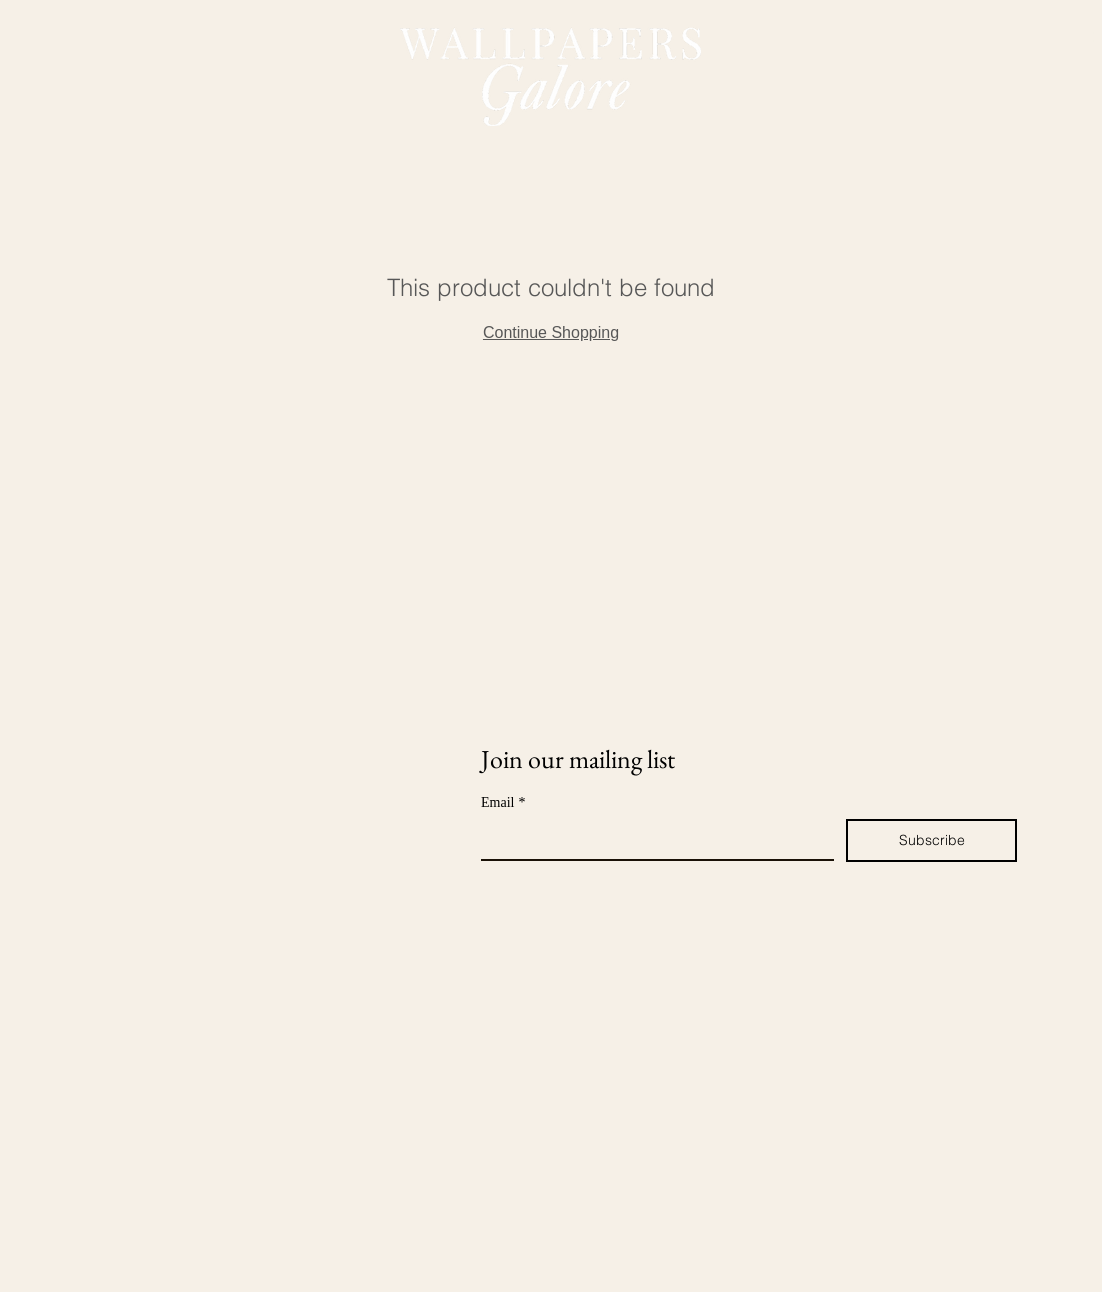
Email (503, 802)
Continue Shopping (551, 332)
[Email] (651, 839)
